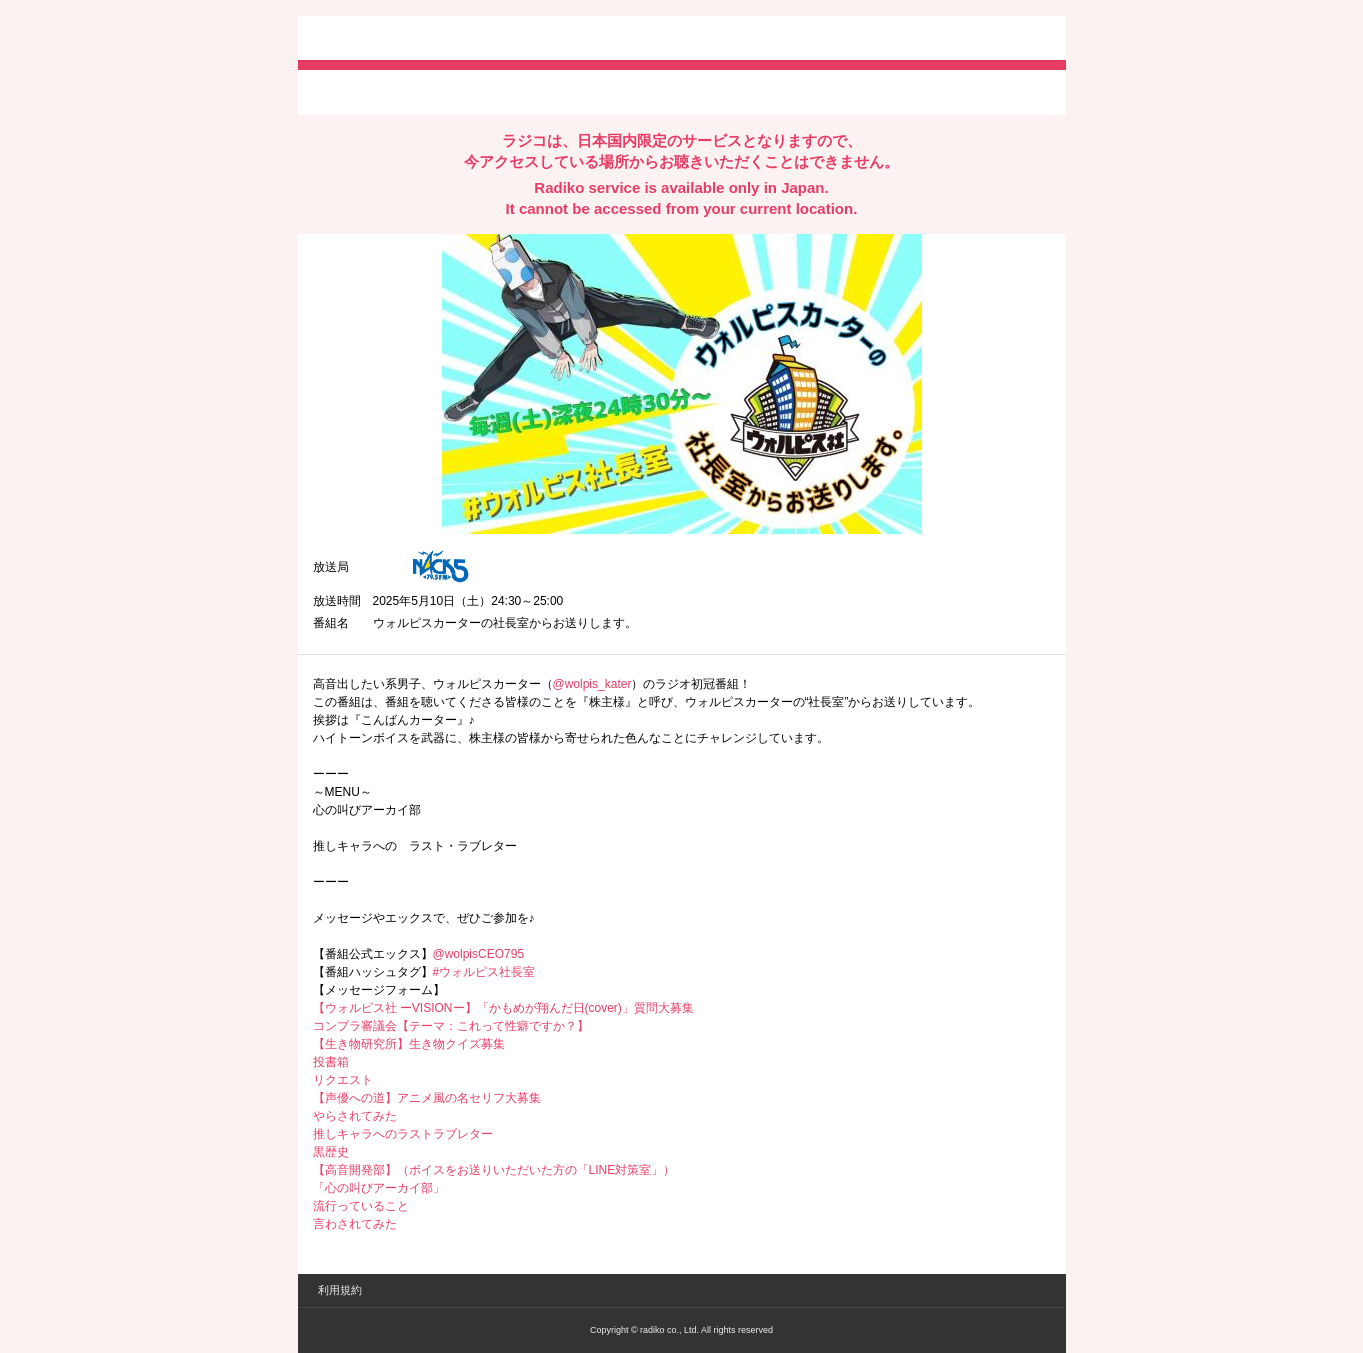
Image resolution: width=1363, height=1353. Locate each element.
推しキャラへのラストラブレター (403, 1134)
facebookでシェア (425, 91)
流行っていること (361, 1206)
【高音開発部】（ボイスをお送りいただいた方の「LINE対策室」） (494, 1170)
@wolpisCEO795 (479, 954)
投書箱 (331, 1062)
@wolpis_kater (592, 684)
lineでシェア (517, 91)
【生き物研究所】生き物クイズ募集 (409, 1044)
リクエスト (343, 1080)
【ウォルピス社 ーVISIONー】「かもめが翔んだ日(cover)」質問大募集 (503, 1008)
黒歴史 (331, 1152)
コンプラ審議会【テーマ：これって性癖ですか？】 (451, 1026)
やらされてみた (355, 1116)
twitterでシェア (343, 91)
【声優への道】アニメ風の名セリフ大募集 (427, 1098)
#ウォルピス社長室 (484, 972)
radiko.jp (373, 40)
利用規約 (340, 1290)
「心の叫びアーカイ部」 (379, 1188)
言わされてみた (355, 1224)
